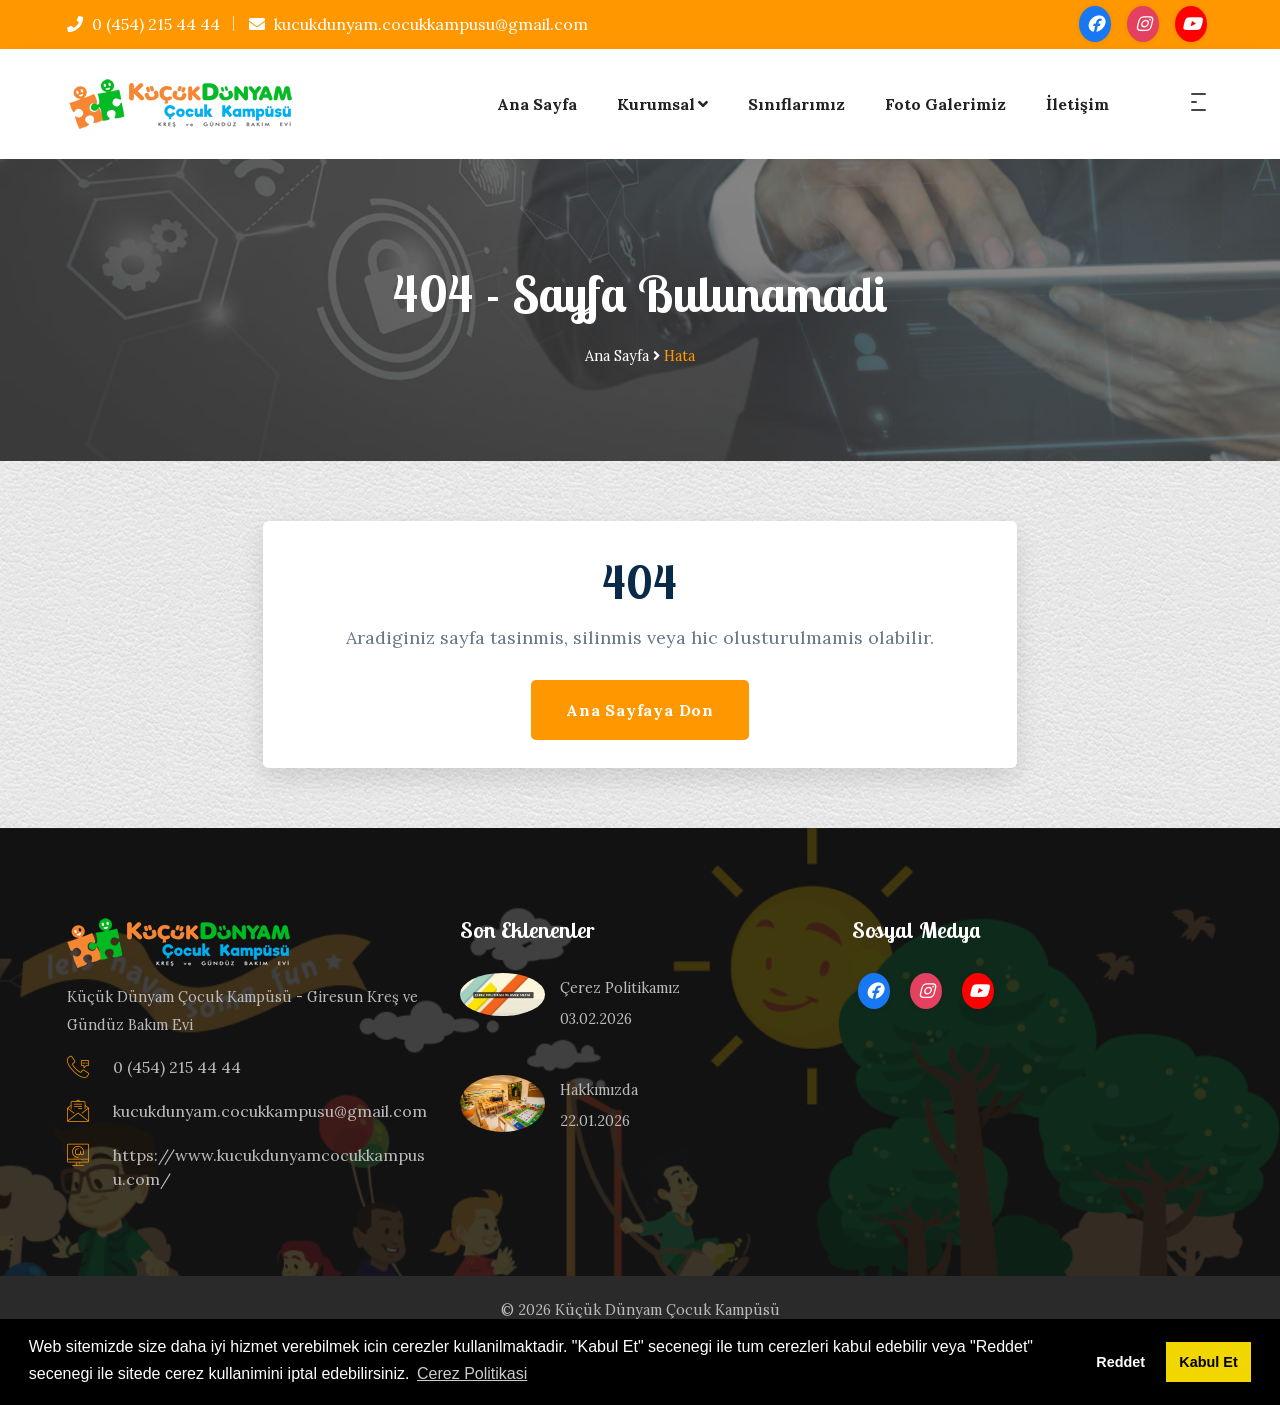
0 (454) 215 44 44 (143, 24)
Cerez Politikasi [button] (472, 1373)
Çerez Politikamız (620, 988)
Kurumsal (662, 104)
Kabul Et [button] (1208, 1362)
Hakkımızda (599, 1090)
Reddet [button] (1120, 1362)
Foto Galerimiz (945, 104)
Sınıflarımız (796, 104)
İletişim (1077, 104)
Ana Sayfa (537, 104)
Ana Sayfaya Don (640, 710)
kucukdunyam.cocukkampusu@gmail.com (418, 24)
